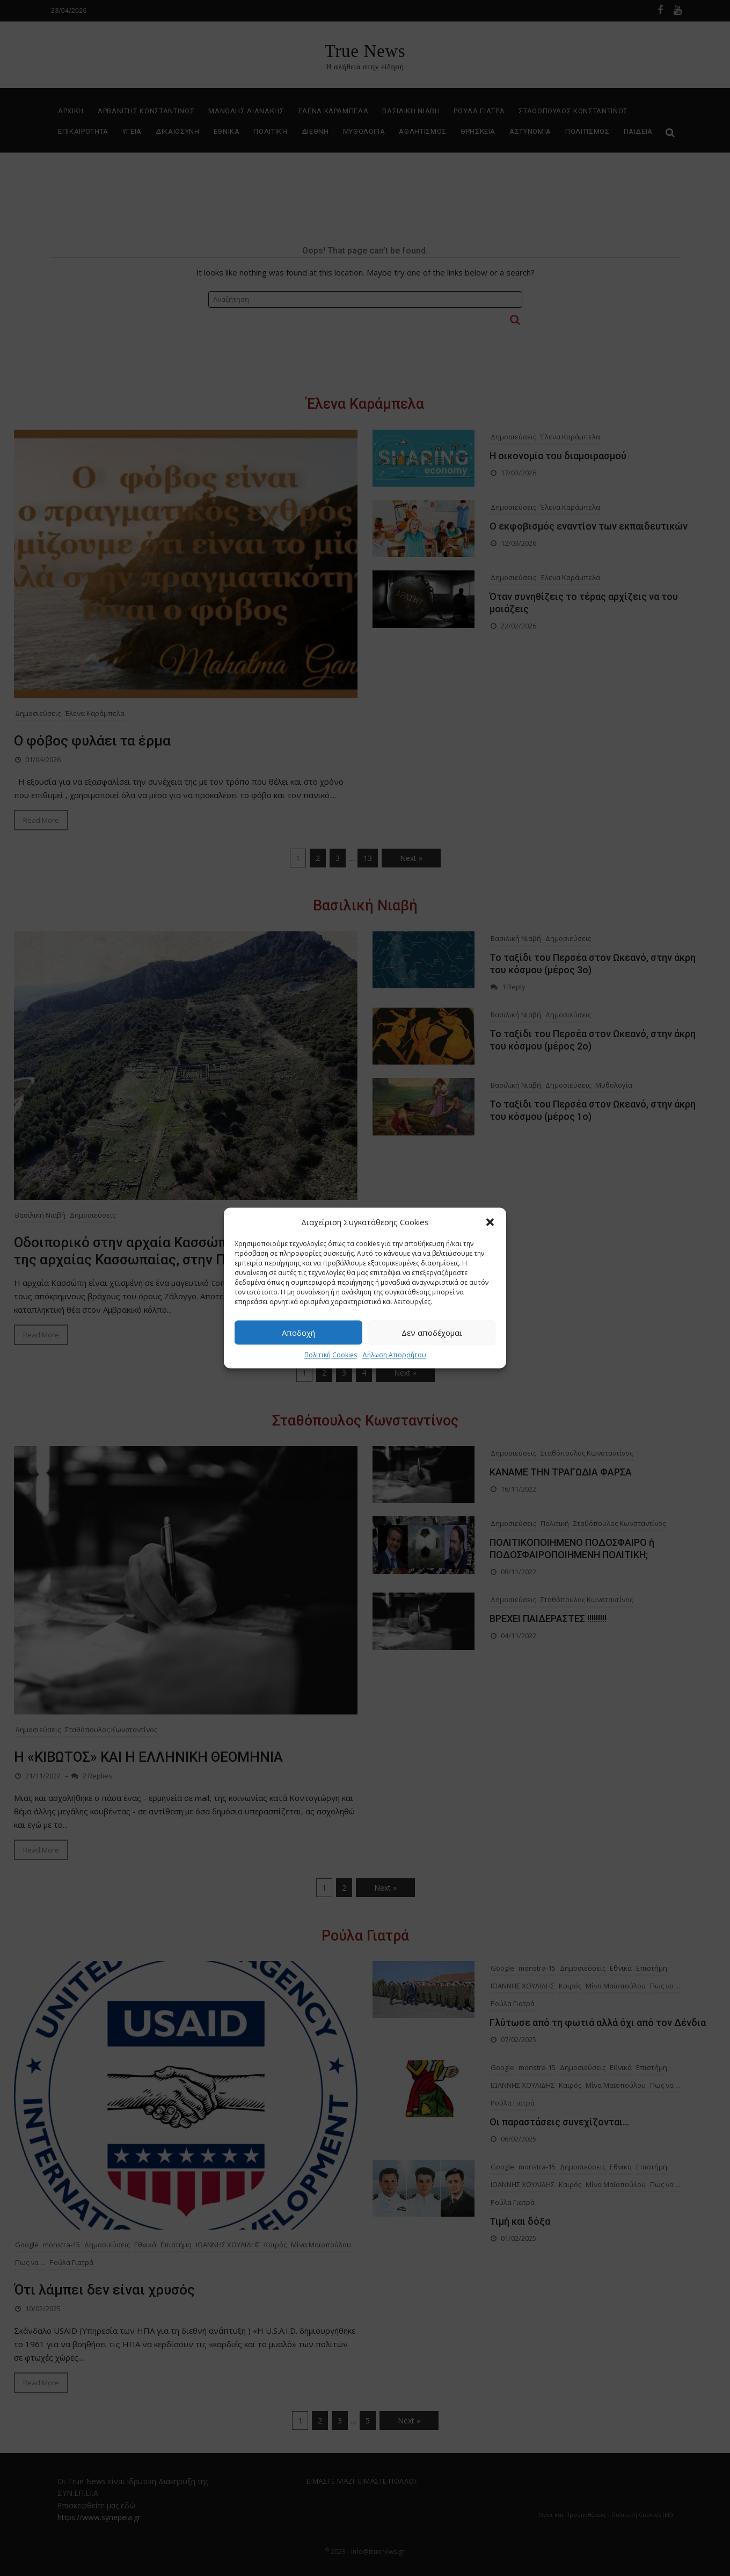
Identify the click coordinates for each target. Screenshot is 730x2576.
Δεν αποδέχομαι (432, 1332)
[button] (490, 1222)
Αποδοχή (298, 1332)
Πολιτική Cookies (330, 1354)
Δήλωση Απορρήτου (394, 1354)
